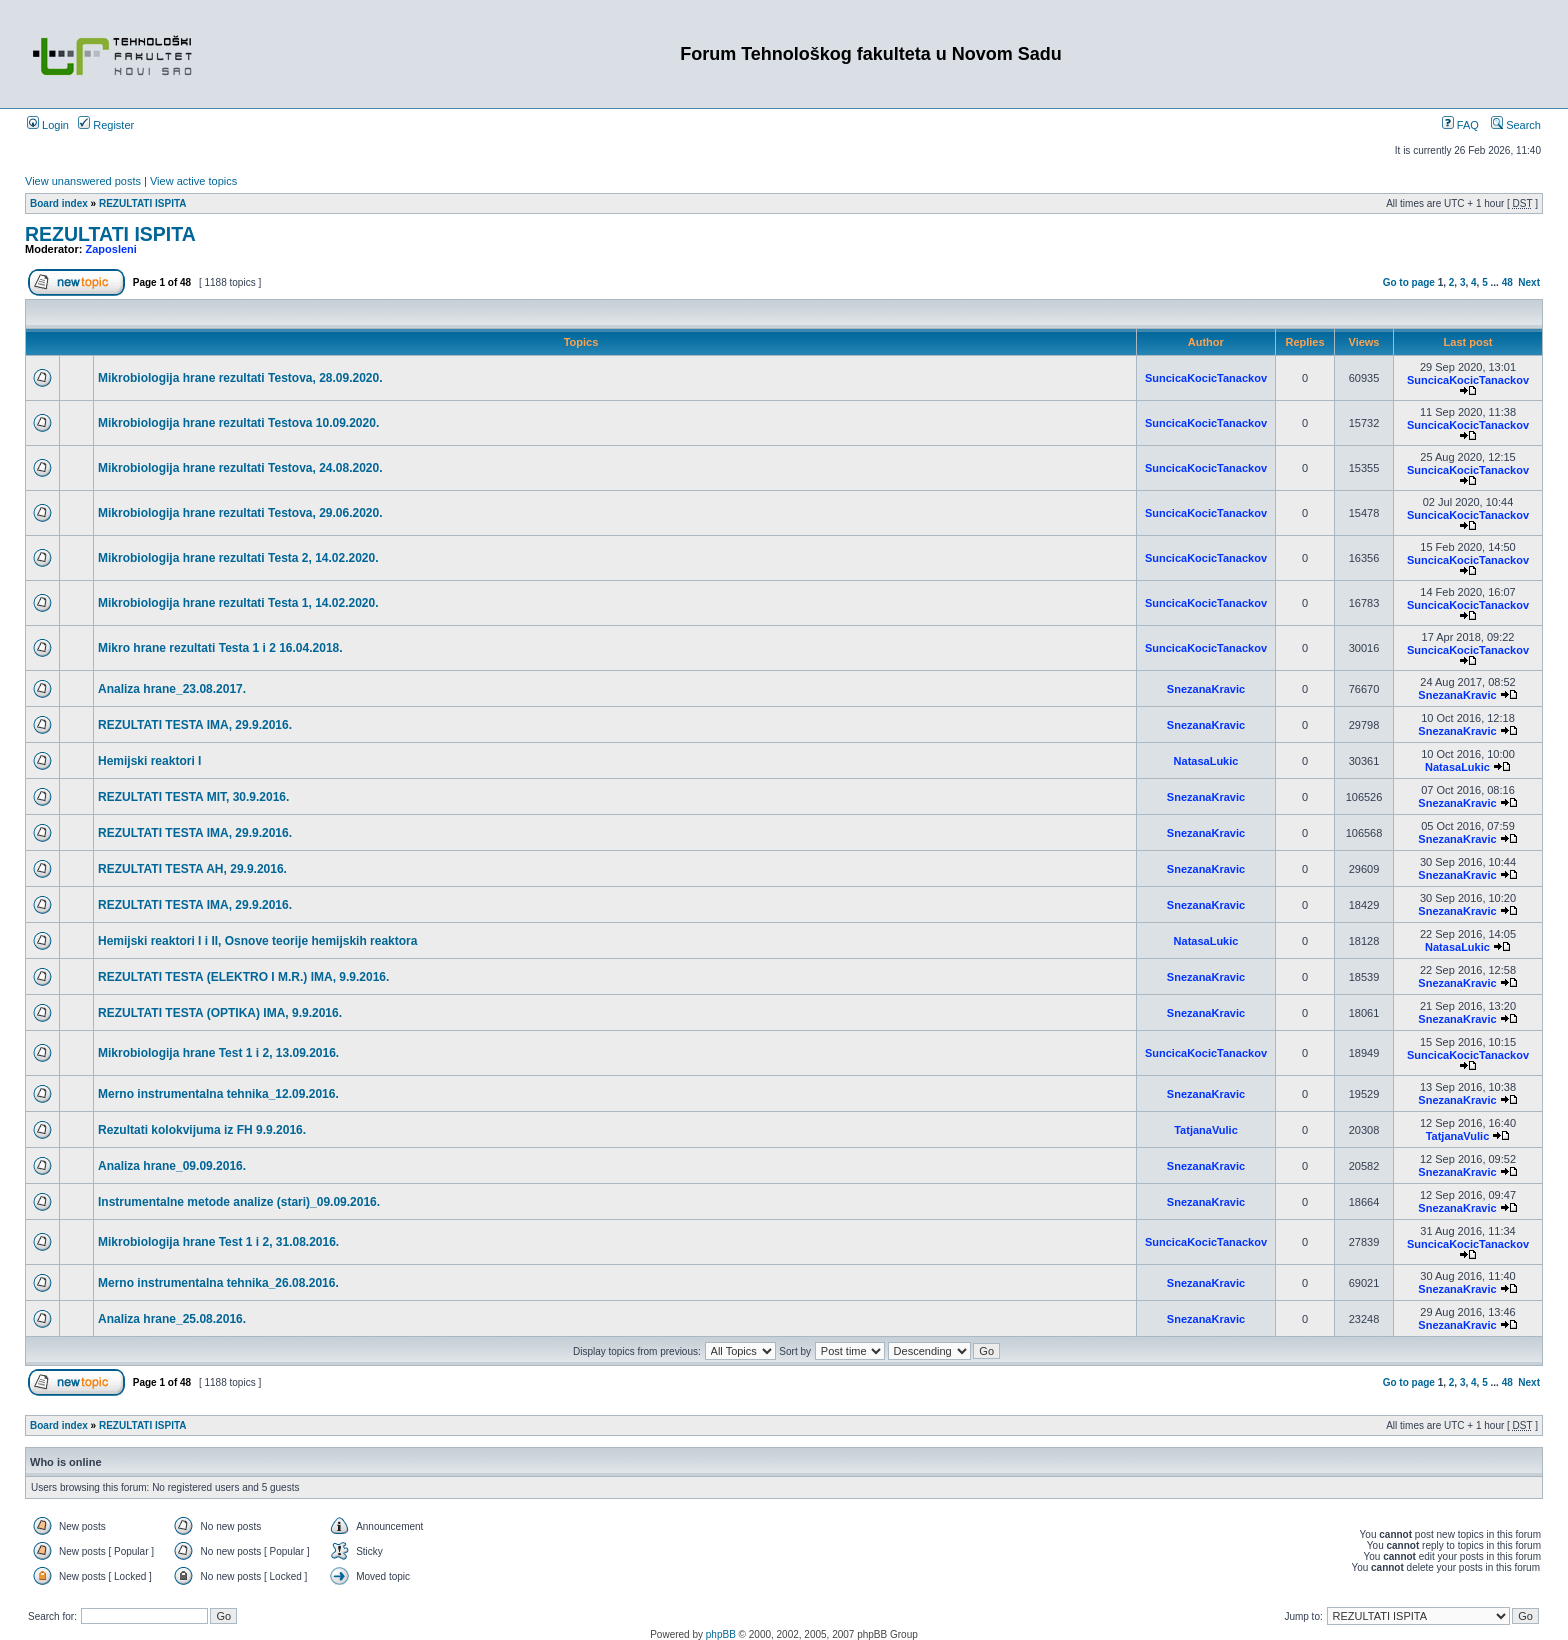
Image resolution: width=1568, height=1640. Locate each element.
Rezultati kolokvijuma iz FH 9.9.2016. (202, 1130)
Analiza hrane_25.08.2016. (172, 1319)
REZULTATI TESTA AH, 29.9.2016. (192, 869)
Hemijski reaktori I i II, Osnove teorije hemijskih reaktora (257, 941)
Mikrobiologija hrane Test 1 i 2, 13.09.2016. (218, 1053)
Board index (59, 203)
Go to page (1409, 282)
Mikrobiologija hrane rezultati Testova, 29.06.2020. (240, 513)
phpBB (721, 1634)
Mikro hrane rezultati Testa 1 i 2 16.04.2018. (220, 648)
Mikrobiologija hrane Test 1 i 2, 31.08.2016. (218, 1242)
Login (48, 125)
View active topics (193, 181)
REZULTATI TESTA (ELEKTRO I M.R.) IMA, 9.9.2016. (243, 977)
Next (1529, 282)
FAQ (1460, 125)
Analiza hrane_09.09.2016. (172, 1166)
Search (1516, 125)
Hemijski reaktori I (149, 761)
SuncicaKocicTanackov (1206, 378)
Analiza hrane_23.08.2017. (172, 689)
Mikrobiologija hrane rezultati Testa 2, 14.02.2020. (238, 558)
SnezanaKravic (1206, 689)
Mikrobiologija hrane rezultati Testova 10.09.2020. (238, 423)
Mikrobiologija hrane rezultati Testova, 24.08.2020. (240, 468)
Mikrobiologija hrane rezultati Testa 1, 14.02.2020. (238, 603)
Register (106, 125)
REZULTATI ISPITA (143, 203)
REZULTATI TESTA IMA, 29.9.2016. (195, 725)
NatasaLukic (1206, 761)
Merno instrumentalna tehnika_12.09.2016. (218, 1094)
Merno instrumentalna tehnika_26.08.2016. (218, 1283)
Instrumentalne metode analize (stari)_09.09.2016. (239, 1202)
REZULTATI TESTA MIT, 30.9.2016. (193, 797)
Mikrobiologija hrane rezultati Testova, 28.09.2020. (240, 378)
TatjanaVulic (1206, 1130)
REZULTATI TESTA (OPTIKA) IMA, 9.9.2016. (220, 1013)
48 (1507, 282)
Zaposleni (111, 249)
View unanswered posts (83, 181)
